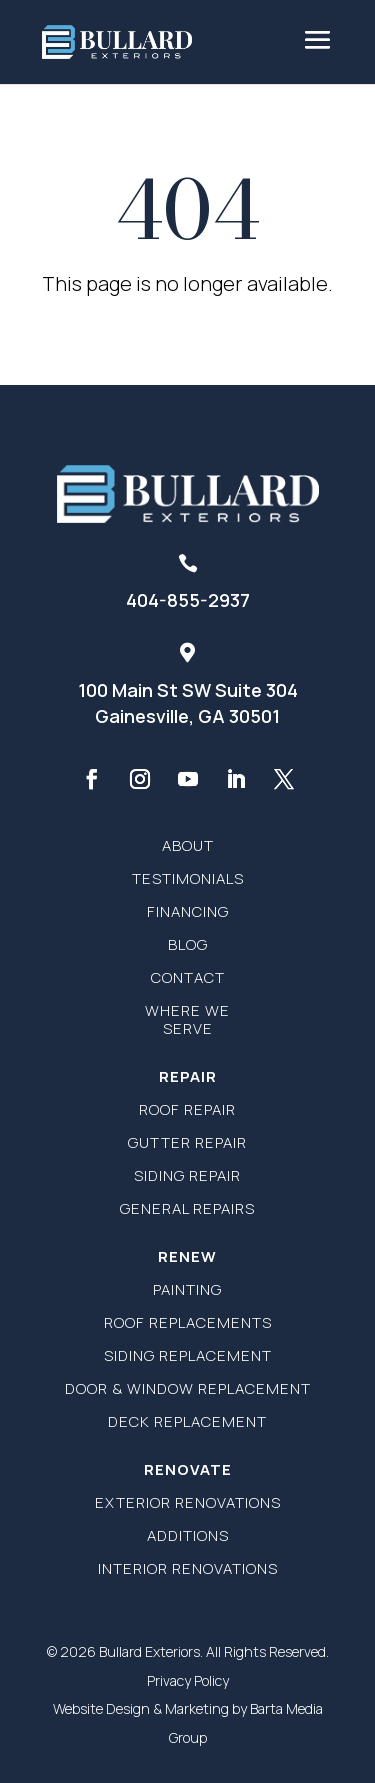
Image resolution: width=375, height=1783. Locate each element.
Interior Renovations (188, 1568)
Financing (188, 911)
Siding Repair (187, 1175)
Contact (188, 977)
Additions (188, 1535)
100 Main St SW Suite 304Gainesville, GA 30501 (188, 702)
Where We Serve (187, 1019)
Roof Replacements (188, 1322)
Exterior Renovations (188, 1502)
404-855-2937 (188, 600)
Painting (187, 1289)
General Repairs (187, 1208)
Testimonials (188, 878)
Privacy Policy (188, 1680)
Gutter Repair (187, 1142)
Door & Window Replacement (188, 1388)
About (188, 845)
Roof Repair (187, 1109)
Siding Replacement (188, 1355)
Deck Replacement (187, 1421)
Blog (188, 944)
